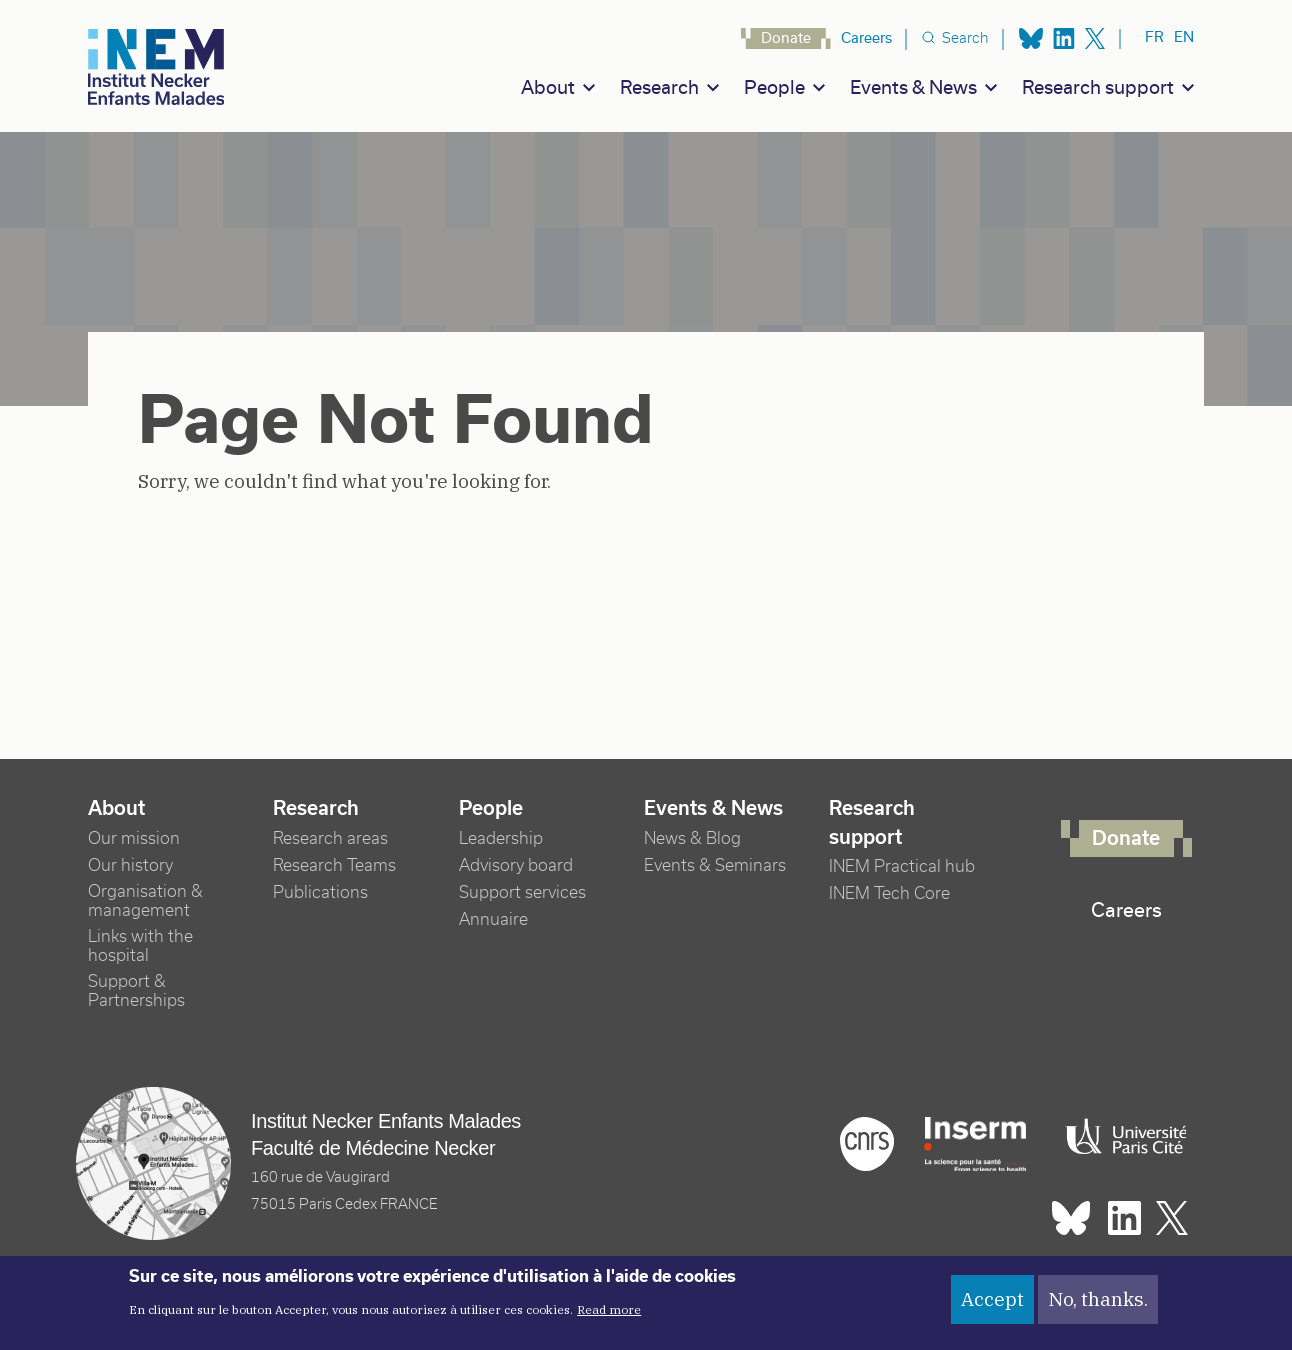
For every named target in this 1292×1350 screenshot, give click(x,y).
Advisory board (516, 865)
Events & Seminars (715, 865)
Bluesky (1031, 38)
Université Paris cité (1121, 1137)
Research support (1098, 87)
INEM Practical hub (902, 866)
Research (659, 87)
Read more (609, 1317)
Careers (866, 38)
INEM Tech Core (889, 893)
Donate (786, 38)
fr (1154, 37)
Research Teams (334, 865)
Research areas (330, 838)
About (548, 87)
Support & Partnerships (136, 991)
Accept (992, 1306)
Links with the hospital (140, 946)
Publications (320, 892)
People (774, 87)
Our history (130, 865)
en (1184, 37)
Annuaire (493, 919)
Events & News (913, 87)
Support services (522, 892)
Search (965, 38)
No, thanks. (1098, 1306)
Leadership (501, 838)
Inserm (975, 1144)
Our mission (134, 838)
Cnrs (867, 1144)
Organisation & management (145, 901)
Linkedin (1064, 38)
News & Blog (692, 838)
